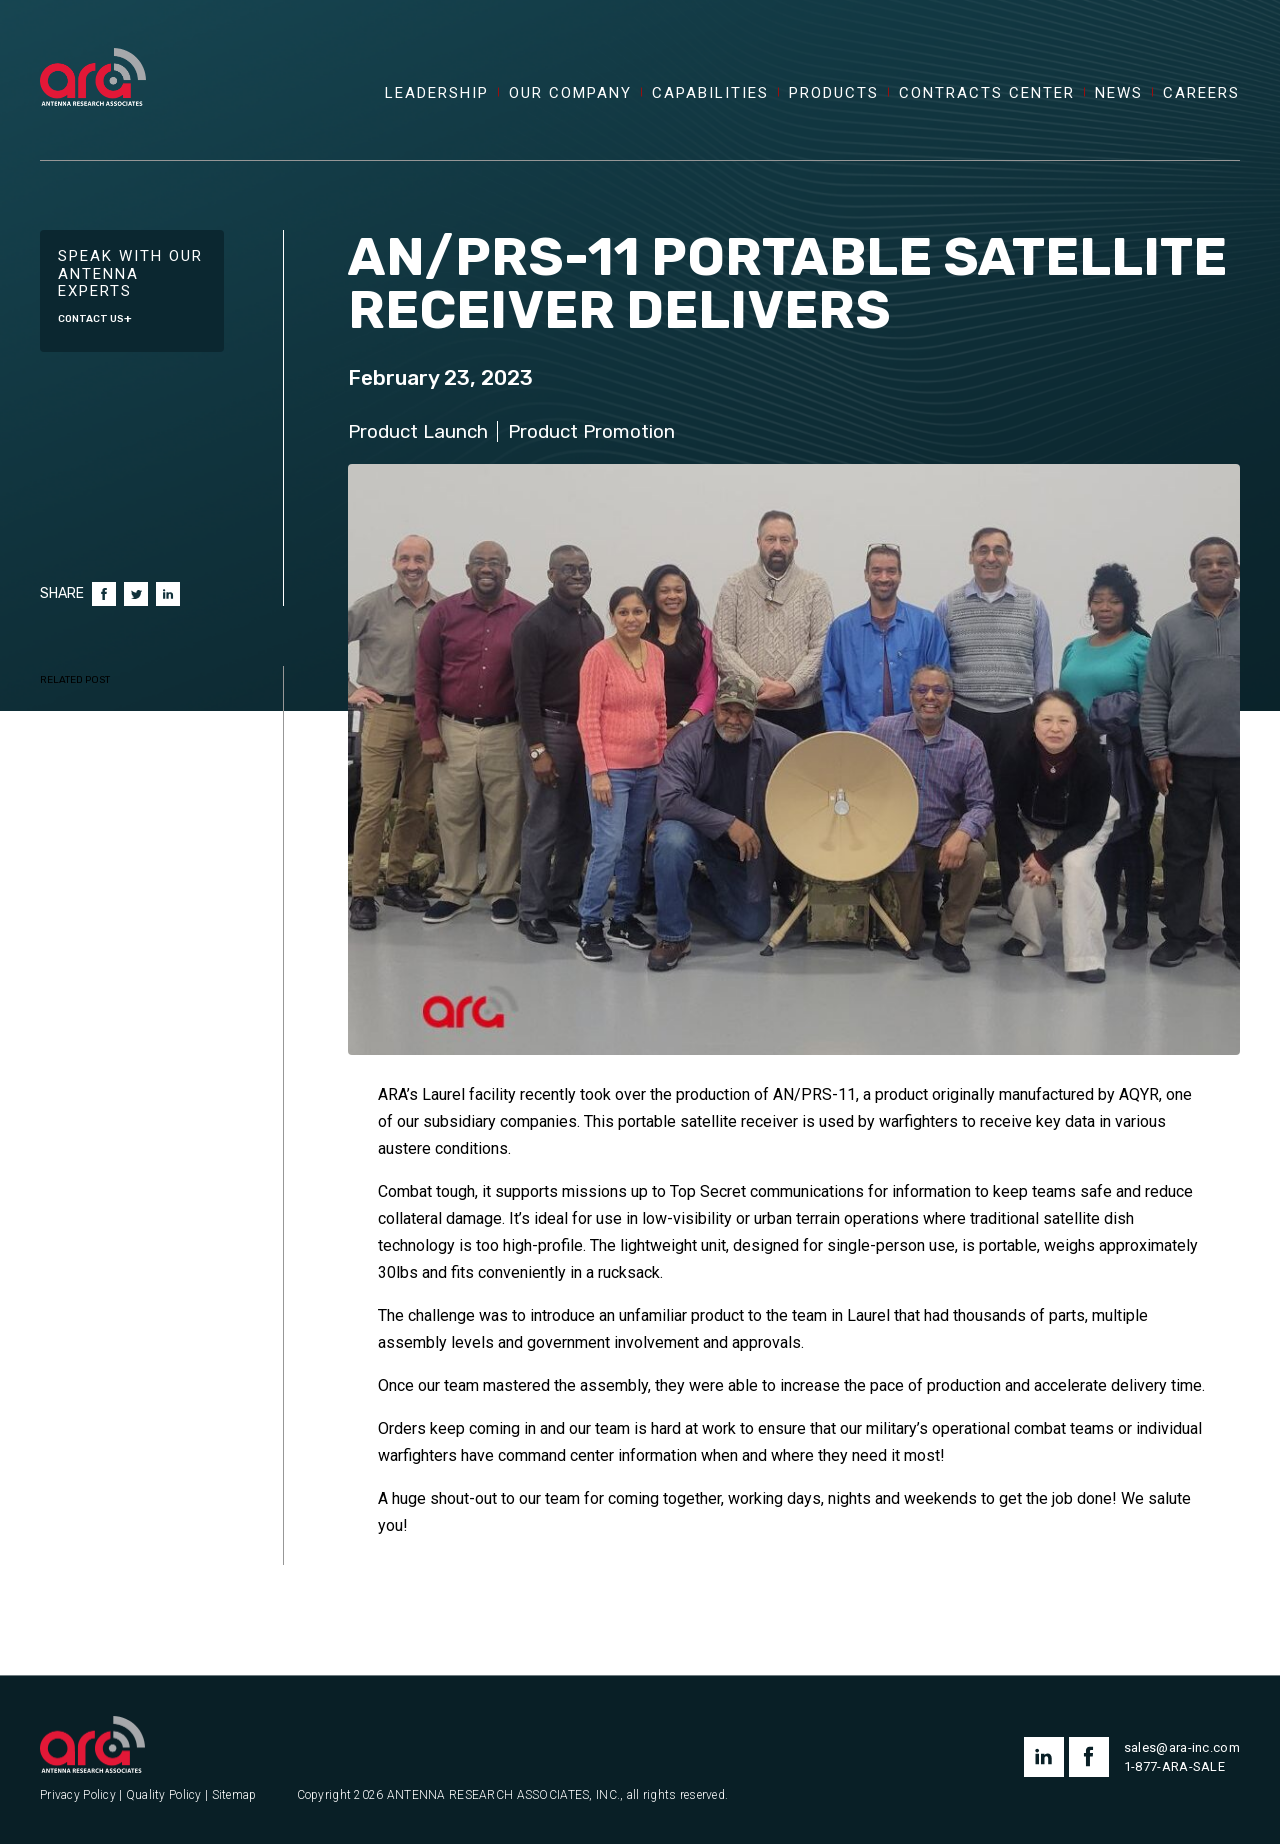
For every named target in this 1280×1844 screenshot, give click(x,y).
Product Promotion (591, 432)
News (1119, 93)
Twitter (136, 594)
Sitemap (234, 1795)
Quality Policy (164, 1795)
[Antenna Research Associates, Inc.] (93, 55)
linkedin (1044, 1757)
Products (834, 93)
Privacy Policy (78, 1795)
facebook (1089, 1757)
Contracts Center (987, 93)
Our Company (570, 93)
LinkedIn (168, 594)
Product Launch (418, 432)
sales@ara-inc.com (1182, 1747)
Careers (1201, 93)
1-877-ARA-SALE (1174, 1766)
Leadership (437, 93)
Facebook (104, 594)
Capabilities (710, 93)
